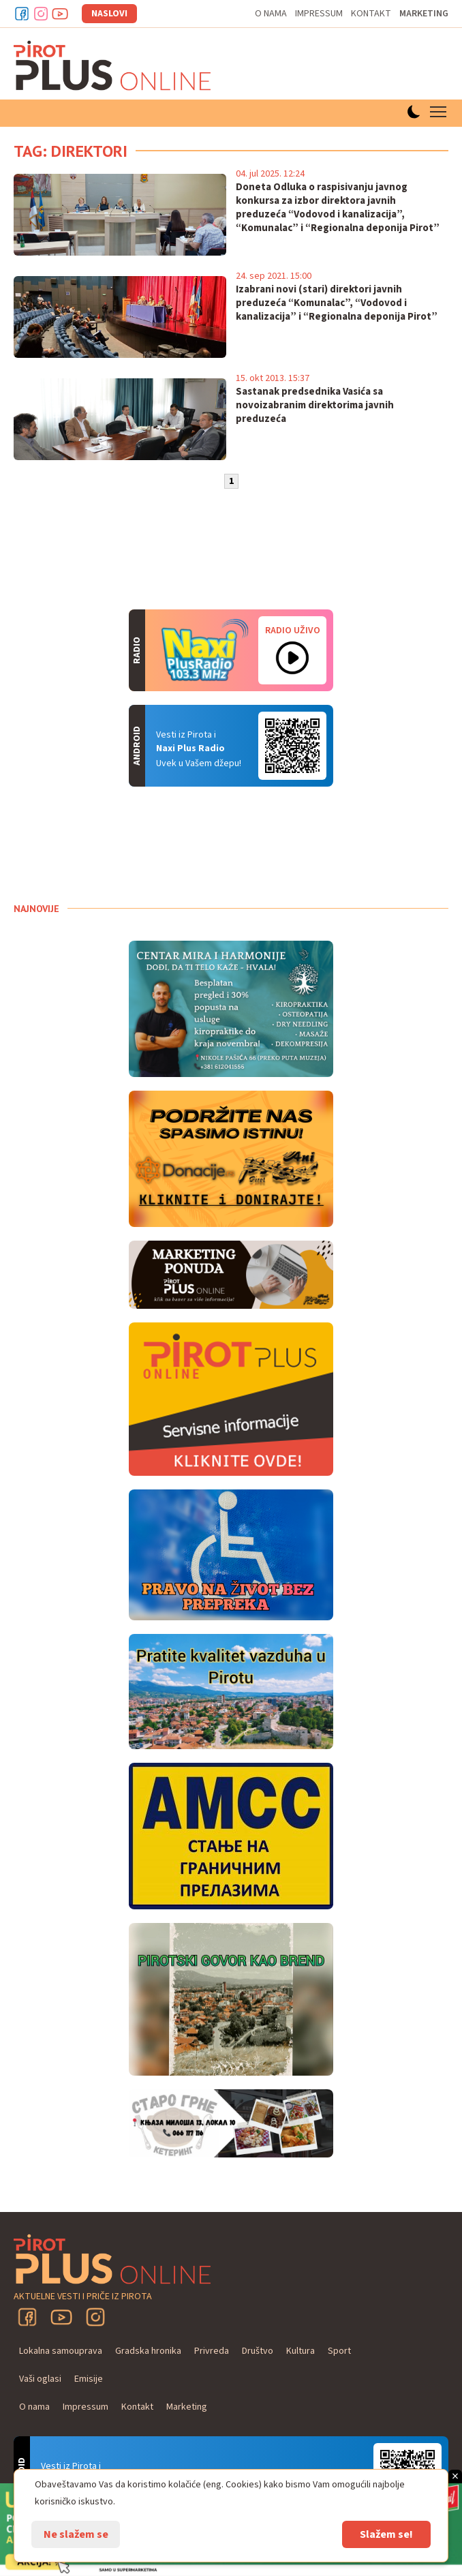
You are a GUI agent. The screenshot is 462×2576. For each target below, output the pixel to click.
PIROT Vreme (116, 844)
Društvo (257, 2351)
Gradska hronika (148, 2351)
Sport (339, 2351)
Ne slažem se (76, 2534)
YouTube (61, 2317)
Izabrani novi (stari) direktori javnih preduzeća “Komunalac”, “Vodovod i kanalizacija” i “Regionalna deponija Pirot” (336, 303)
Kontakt (371, 13)
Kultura (300, 2351)
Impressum (319, 13)
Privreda (211, 2351)
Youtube (60, 13)
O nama (271, 13)
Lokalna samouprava (60, 2351)
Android (292, 746)
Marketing (423, 13)
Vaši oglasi (40, 2379)
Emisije (88, 2379)
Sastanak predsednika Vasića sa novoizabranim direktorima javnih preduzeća (315, 405)
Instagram (41, 13)
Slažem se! (386, 2534)
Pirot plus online (112, 65)
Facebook (22, 13)
